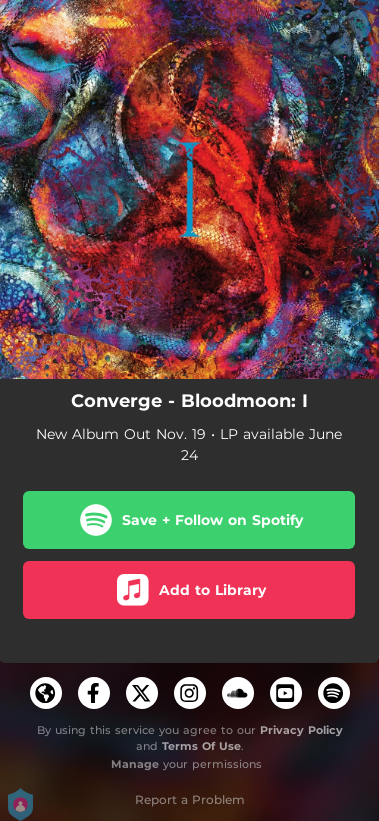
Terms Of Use (201, 746)
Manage (135, 764)
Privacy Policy (301, 730)
